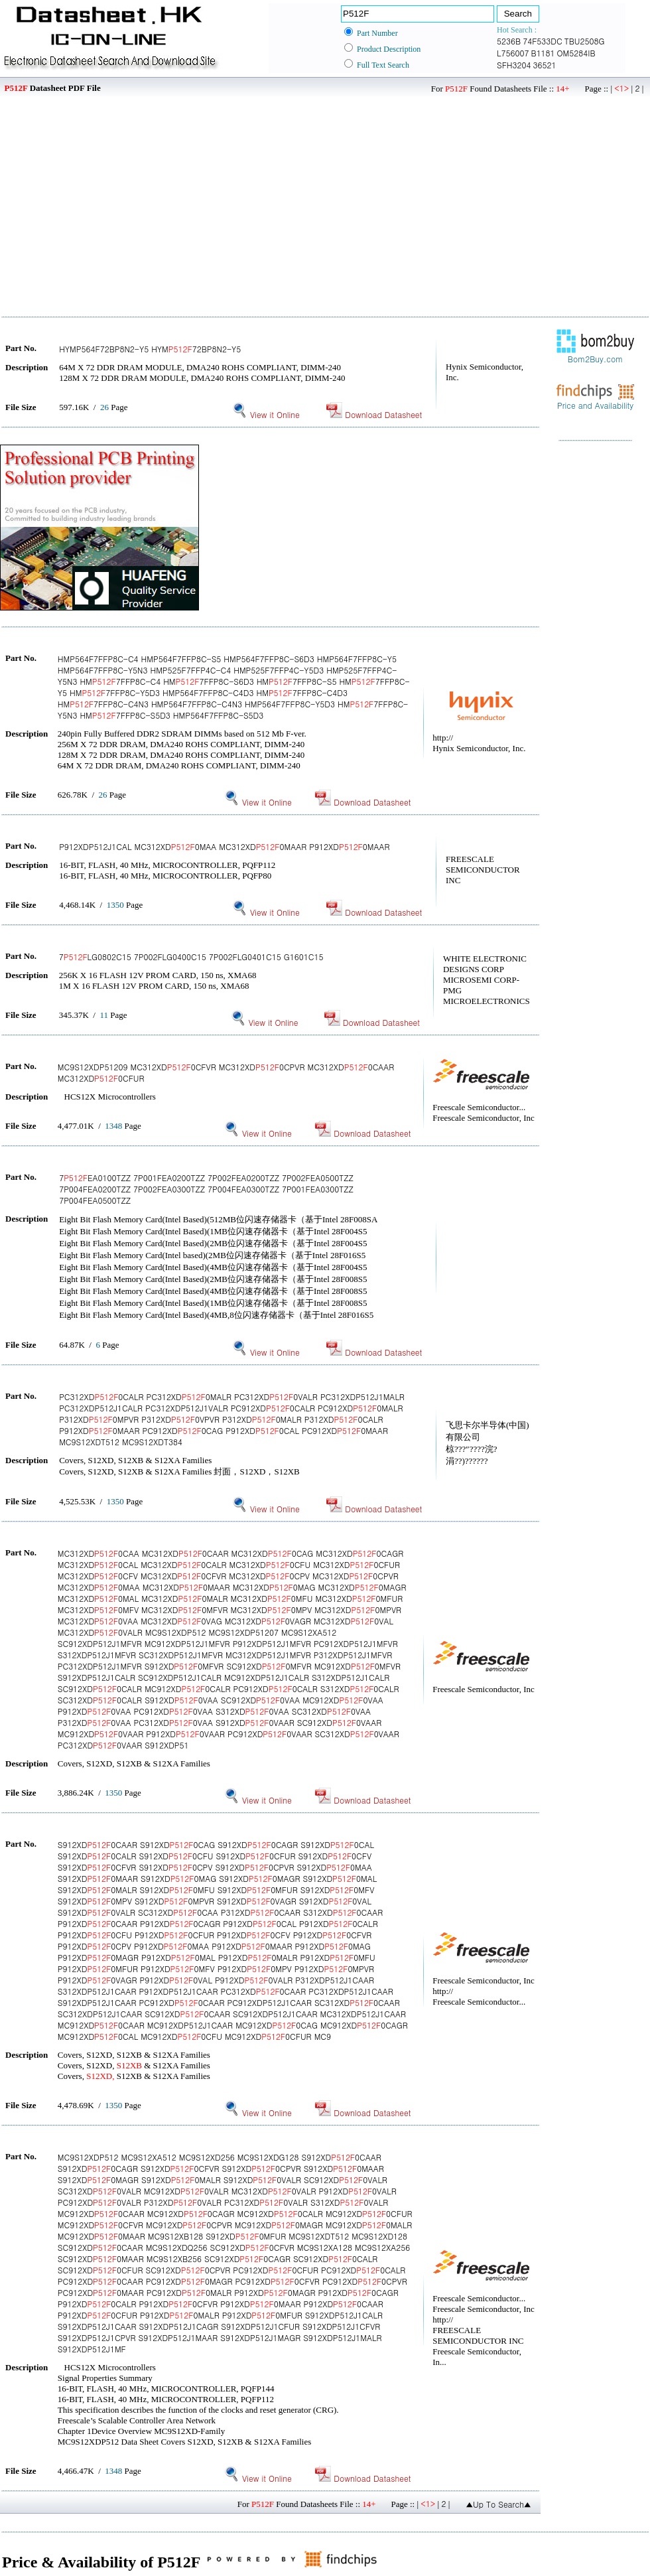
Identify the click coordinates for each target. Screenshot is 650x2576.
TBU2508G (584, 40)
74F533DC (542, 40)
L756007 (513, 52)
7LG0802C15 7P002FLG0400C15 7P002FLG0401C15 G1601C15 (191, 956)
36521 (544, 64)
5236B (509, 40)
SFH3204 (514, 64)
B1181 (542, 52)
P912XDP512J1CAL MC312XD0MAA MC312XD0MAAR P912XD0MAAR (224, 846)
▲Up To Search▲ (498, 2504)
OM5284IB (576, 52)
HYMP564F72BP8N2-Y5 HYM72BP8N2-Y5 (150, 348)
